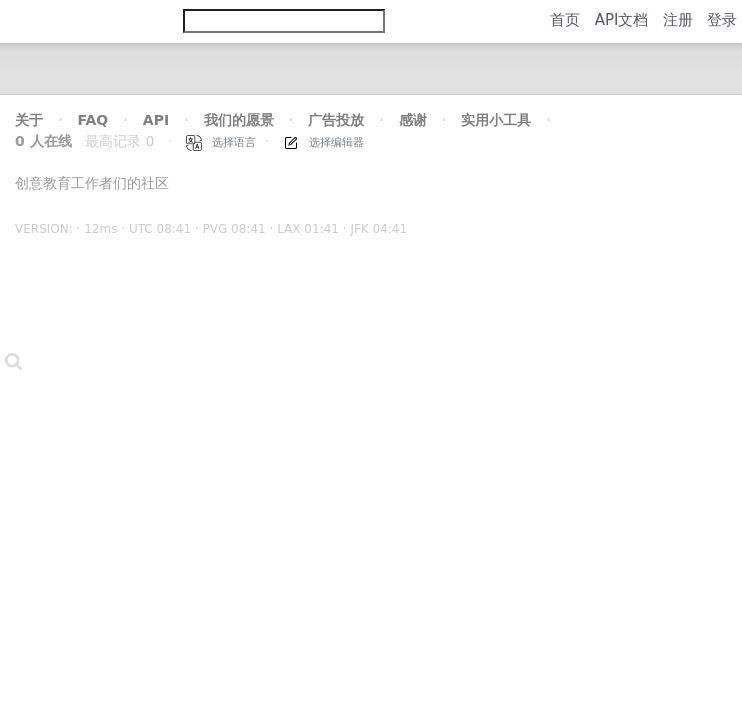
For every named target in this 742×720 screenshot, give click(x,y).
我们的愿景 (239, 120)
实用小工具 (496, 120)
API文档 (622, 20)
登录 (722, 20)
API (156, 120)
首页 (565, 20)
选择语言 (221, 142)
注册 (678, 20)
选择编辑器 (324, 142)
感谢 (413, 120)
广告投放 (336, 120)
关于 (29, 120)
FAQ (93, 120)
